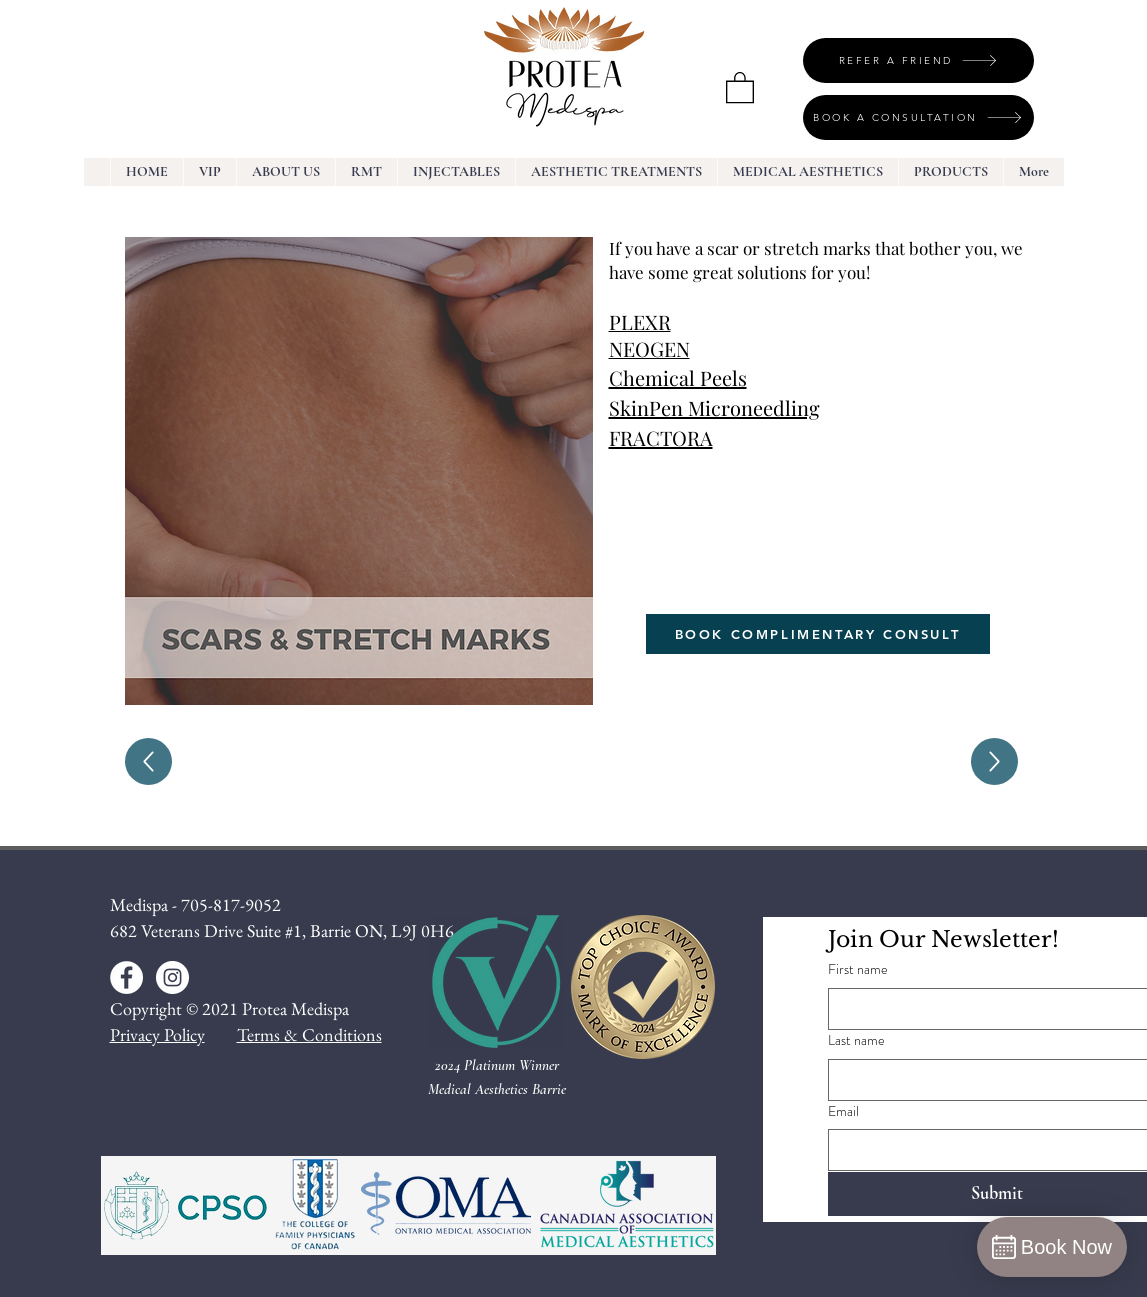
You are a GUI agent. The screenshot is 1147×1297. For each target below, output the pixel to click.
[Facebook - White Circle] (126, 977)
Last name (856, 1040)
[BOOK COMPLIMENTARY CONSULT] (818, 634)
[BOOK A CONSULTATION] (918, 117)
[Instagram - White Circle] (172, 977)
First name (858, 969)
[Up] (148, 761)
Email (843, 1111)
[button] (740, 86)
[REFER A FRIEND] (918, 60)
